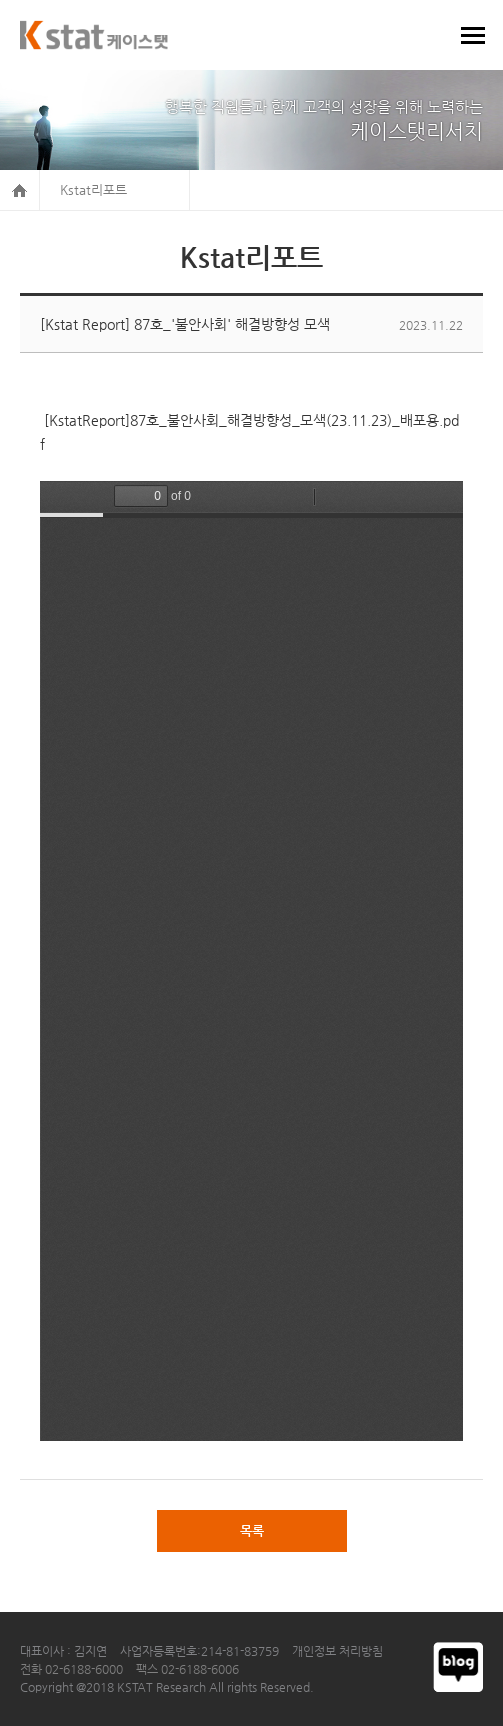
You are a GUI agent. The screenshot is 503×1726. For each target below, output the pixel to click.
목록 (252, 1530)
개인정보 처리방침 (337, 1651)
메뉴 (473, 35)
